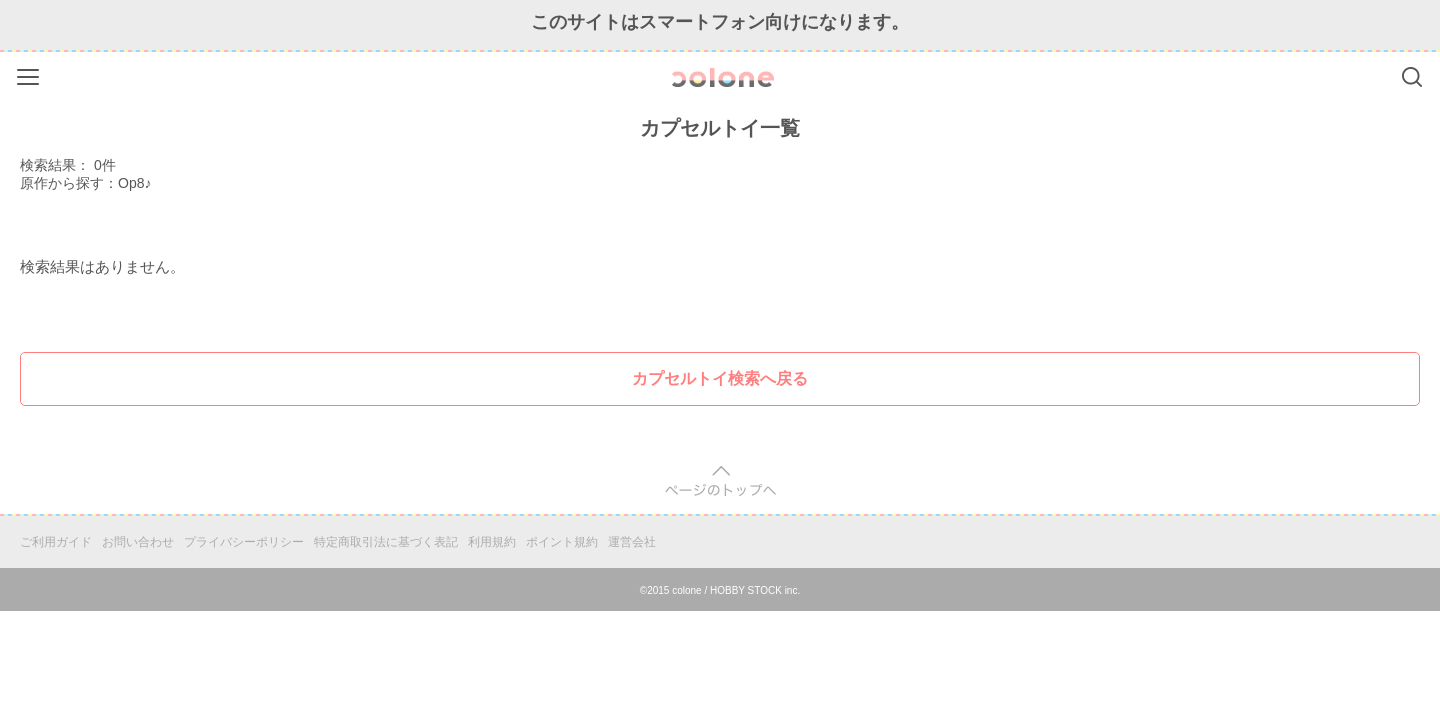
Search (1412, 77)
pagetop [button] (720, 481)
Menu (30, 73)
